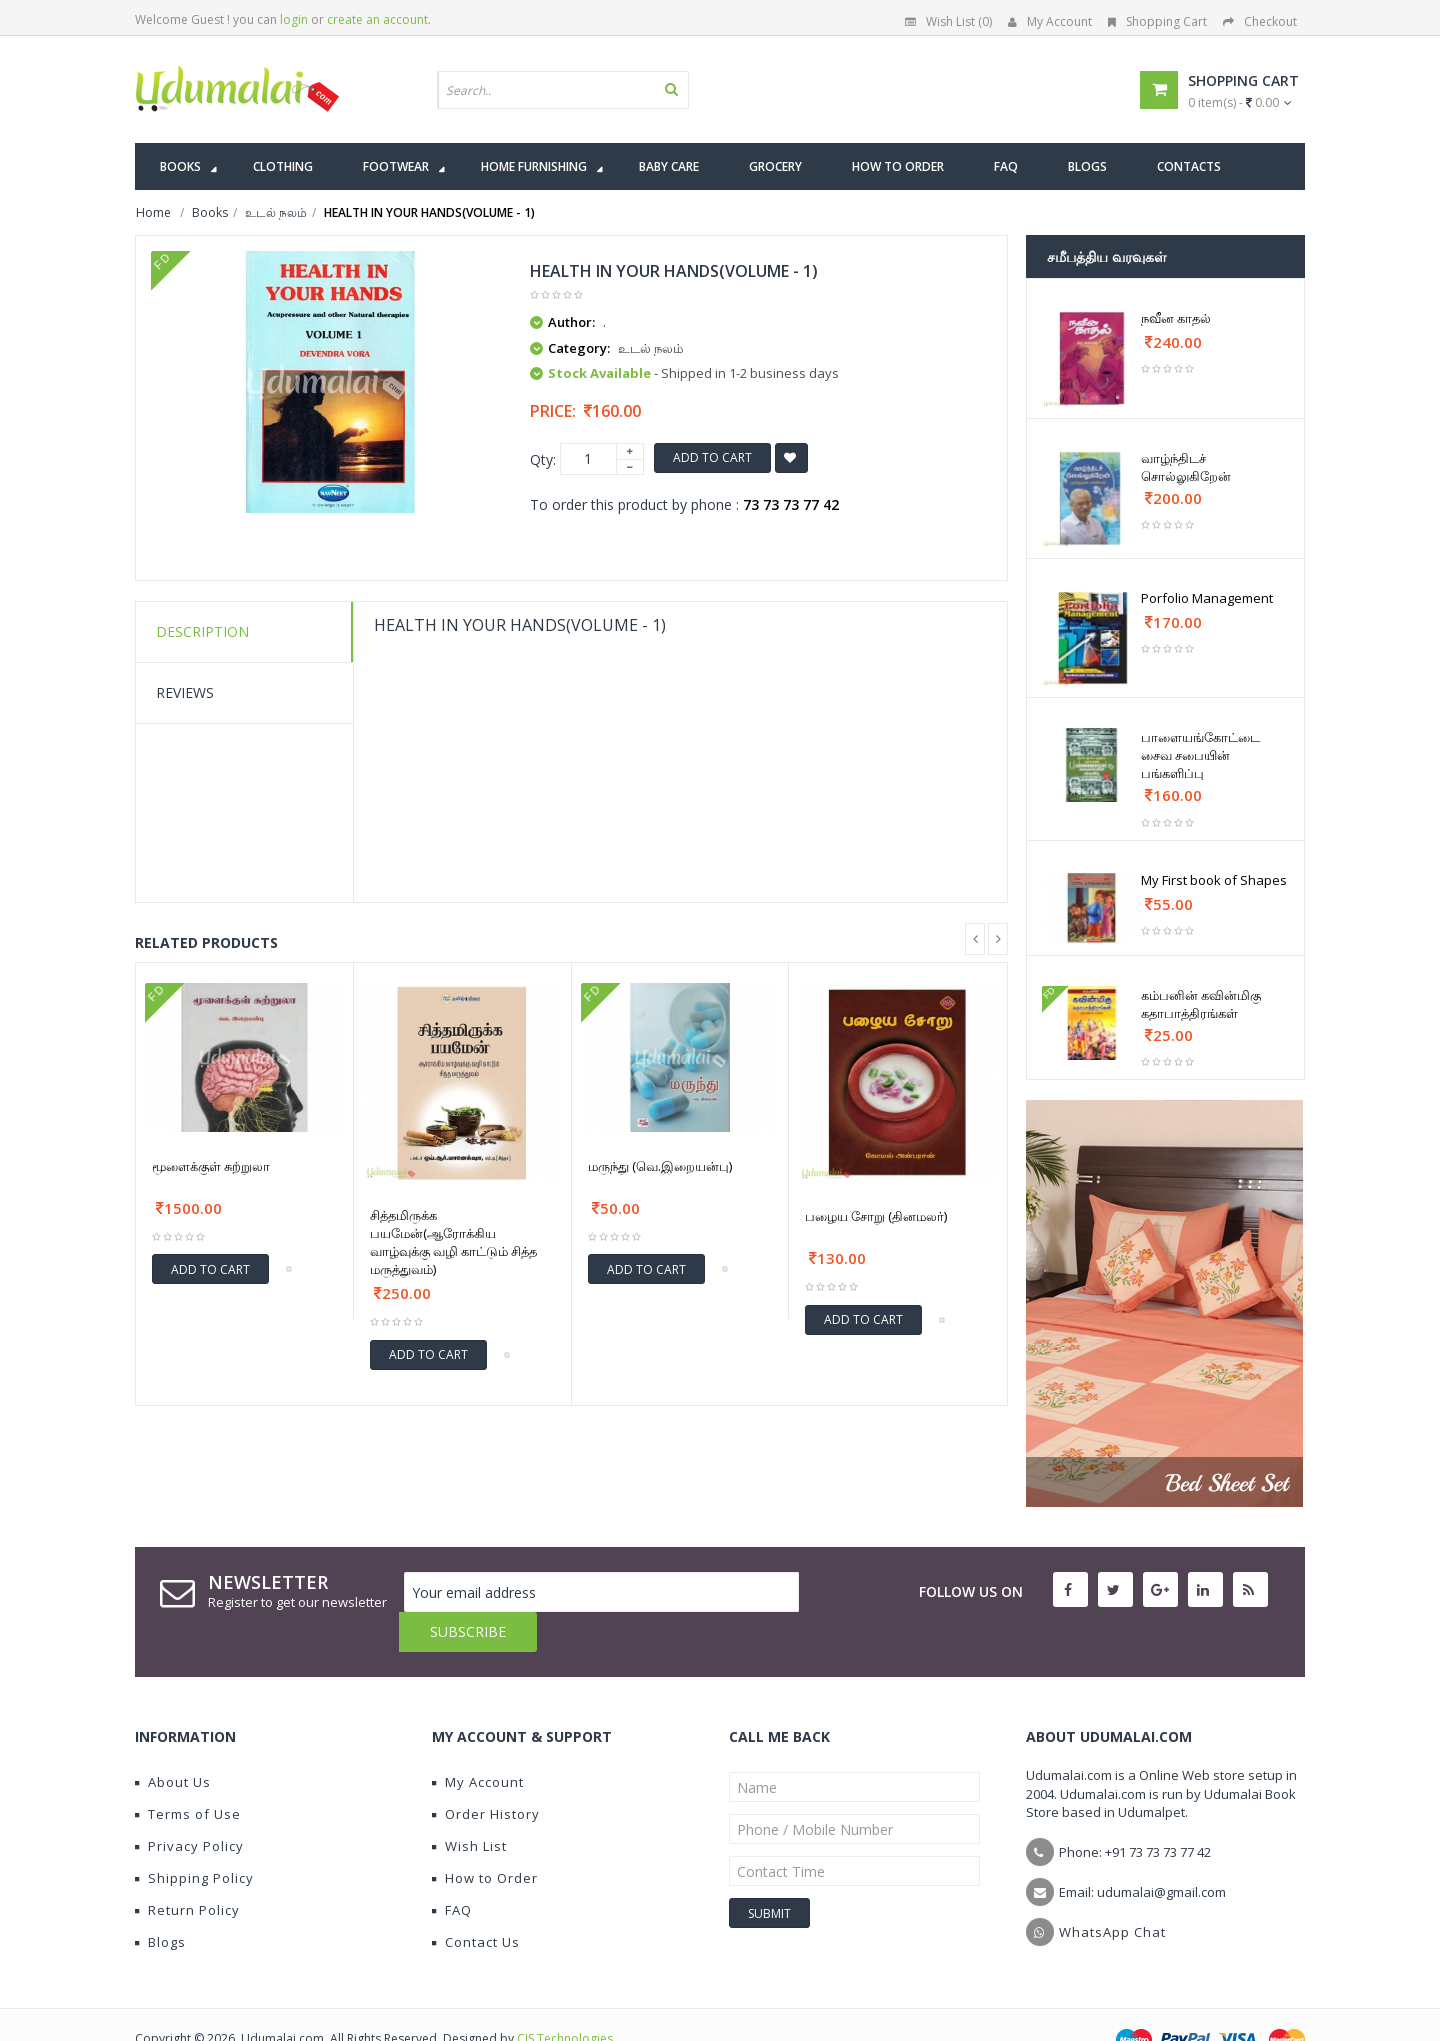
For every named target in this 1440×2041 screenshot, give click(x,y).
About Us (173, 1742)
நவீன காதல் (1176, 318)
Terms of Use (188, 1774)
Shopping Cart (1157, 21)
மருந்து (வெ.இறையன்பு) (660, 1166)
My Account (1050, 21)
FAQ (452, 1870)
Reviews (185, 692)
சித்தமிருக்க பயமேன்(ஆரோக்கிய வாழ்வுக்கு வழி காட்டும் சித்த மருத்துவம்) (453, 1242)
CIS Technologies (565, 1998)
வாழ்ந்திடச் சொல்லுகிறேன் (1186, 467)
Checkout (1260, 21)
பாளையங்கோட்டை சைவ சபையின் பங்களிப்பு (1200, 755)
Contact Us (476, 1902)
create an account (377, 19)
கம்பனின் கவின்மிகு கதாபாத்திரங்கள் (1201, 1004)
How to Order (485, 1838)
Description (202, 631)
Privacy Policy (189, 1806)
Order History (486, 1774)
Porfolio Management (1207, 598)
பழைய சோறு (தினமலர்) (876, 1216)
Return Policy (187, 1870)
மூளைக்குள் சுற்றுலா (211, 1166)
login (294, 19)
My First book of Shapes (1214, 880)
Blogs (160, 1902)
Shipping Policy (194, 1838)
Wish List (469, 1806)
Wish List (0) (948, 21)
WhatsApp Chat (1112, 1892)
